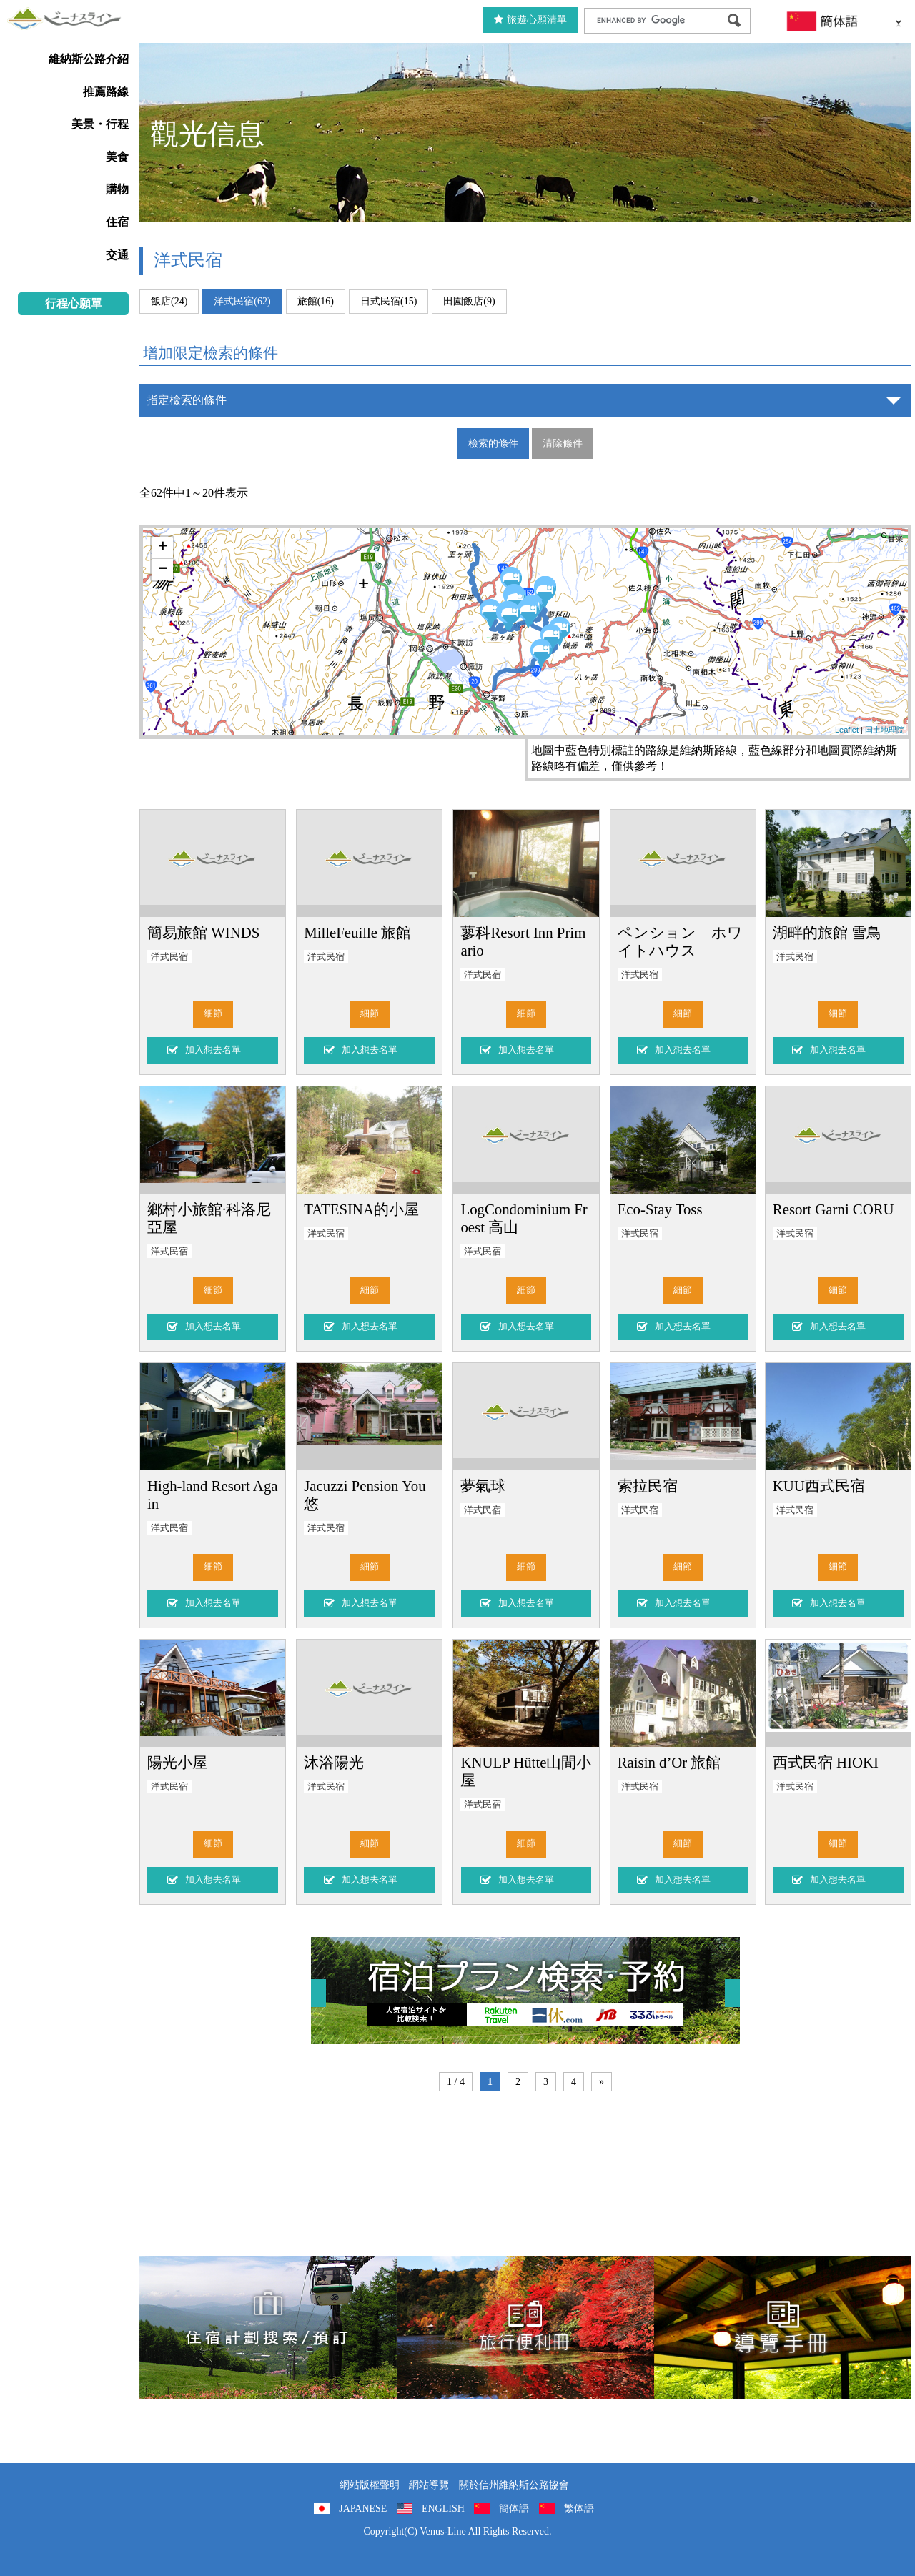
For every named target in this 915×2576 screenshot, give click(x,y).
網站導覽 (429, 2485)
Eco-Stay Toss (660, 1209)
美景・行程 (100, 124)
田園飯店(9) (469, 301)
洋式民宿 (169, 957)
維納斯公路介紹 (89, 59)
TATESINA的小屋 (361, 1209)
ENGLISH (443, 2508)
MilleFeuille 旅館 (357, 932)
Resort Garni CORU (833, 1209)
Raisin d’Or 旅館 (669, 1762)
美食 (117, 157)
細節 (213, 1014)
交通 (117, 255)
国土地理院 (884, 729)
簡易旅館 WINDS (203, 932)
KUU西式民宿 (819, 1485)
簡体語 (514, 2508)
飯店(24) (169, 301)
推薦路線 (106, 92)
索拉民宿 (648, 1485)
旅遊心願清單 (530, 19)
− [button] (162, 569)
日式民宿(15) (388, 301)
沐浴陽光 (334, 1762)
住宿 (117, 222)
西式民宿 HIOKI (826, 1762)
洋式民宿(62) (242, 301)
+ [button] (162, 547)
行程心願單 (73, 303)
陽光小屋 (177, 1762)
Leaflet (847, 729)
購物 (117, 189)
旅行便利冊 (525, 2327)
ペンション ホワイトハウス (680, 941)
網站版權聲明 (370, 2485)
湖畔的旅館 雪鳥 (827, 932)
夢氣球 (482, 1485)
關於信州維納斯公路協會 (514, 2485)
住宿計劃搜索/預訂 (268, 2327)
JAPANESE (363, 2508)
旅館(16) (315, 301)
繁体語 (579, 2508)
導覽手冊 (782, 2327)
